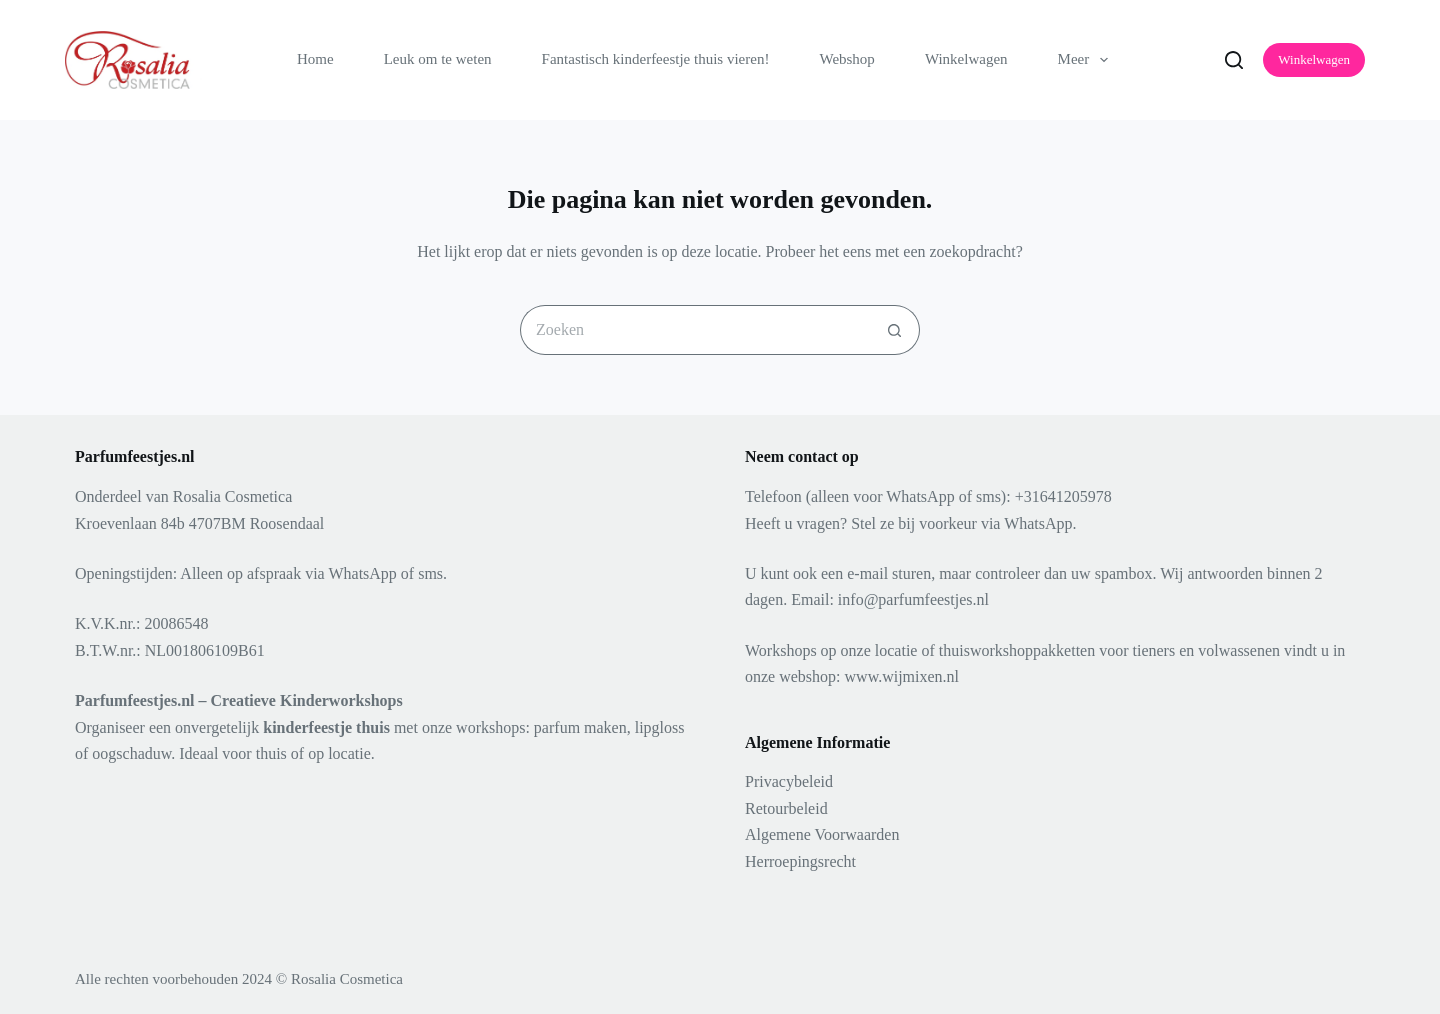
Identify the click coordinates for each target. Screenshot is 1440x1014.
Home (315, 59)
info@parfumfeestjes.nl (913, 599)
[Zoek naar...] (695, 330)
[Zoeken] (1234, 60)
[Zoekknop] (895, 330)
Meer (1087, 60)
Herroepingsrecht (800, 861)
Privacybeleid (789, 781)
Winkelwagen (966, 59)
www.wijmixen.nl (902, 676)
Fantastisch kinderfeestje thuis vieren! (656, 59)
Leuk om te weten (438, 59)
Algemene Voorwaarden (822, 834)
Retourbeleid (786, 808)
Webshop (846, 59)
